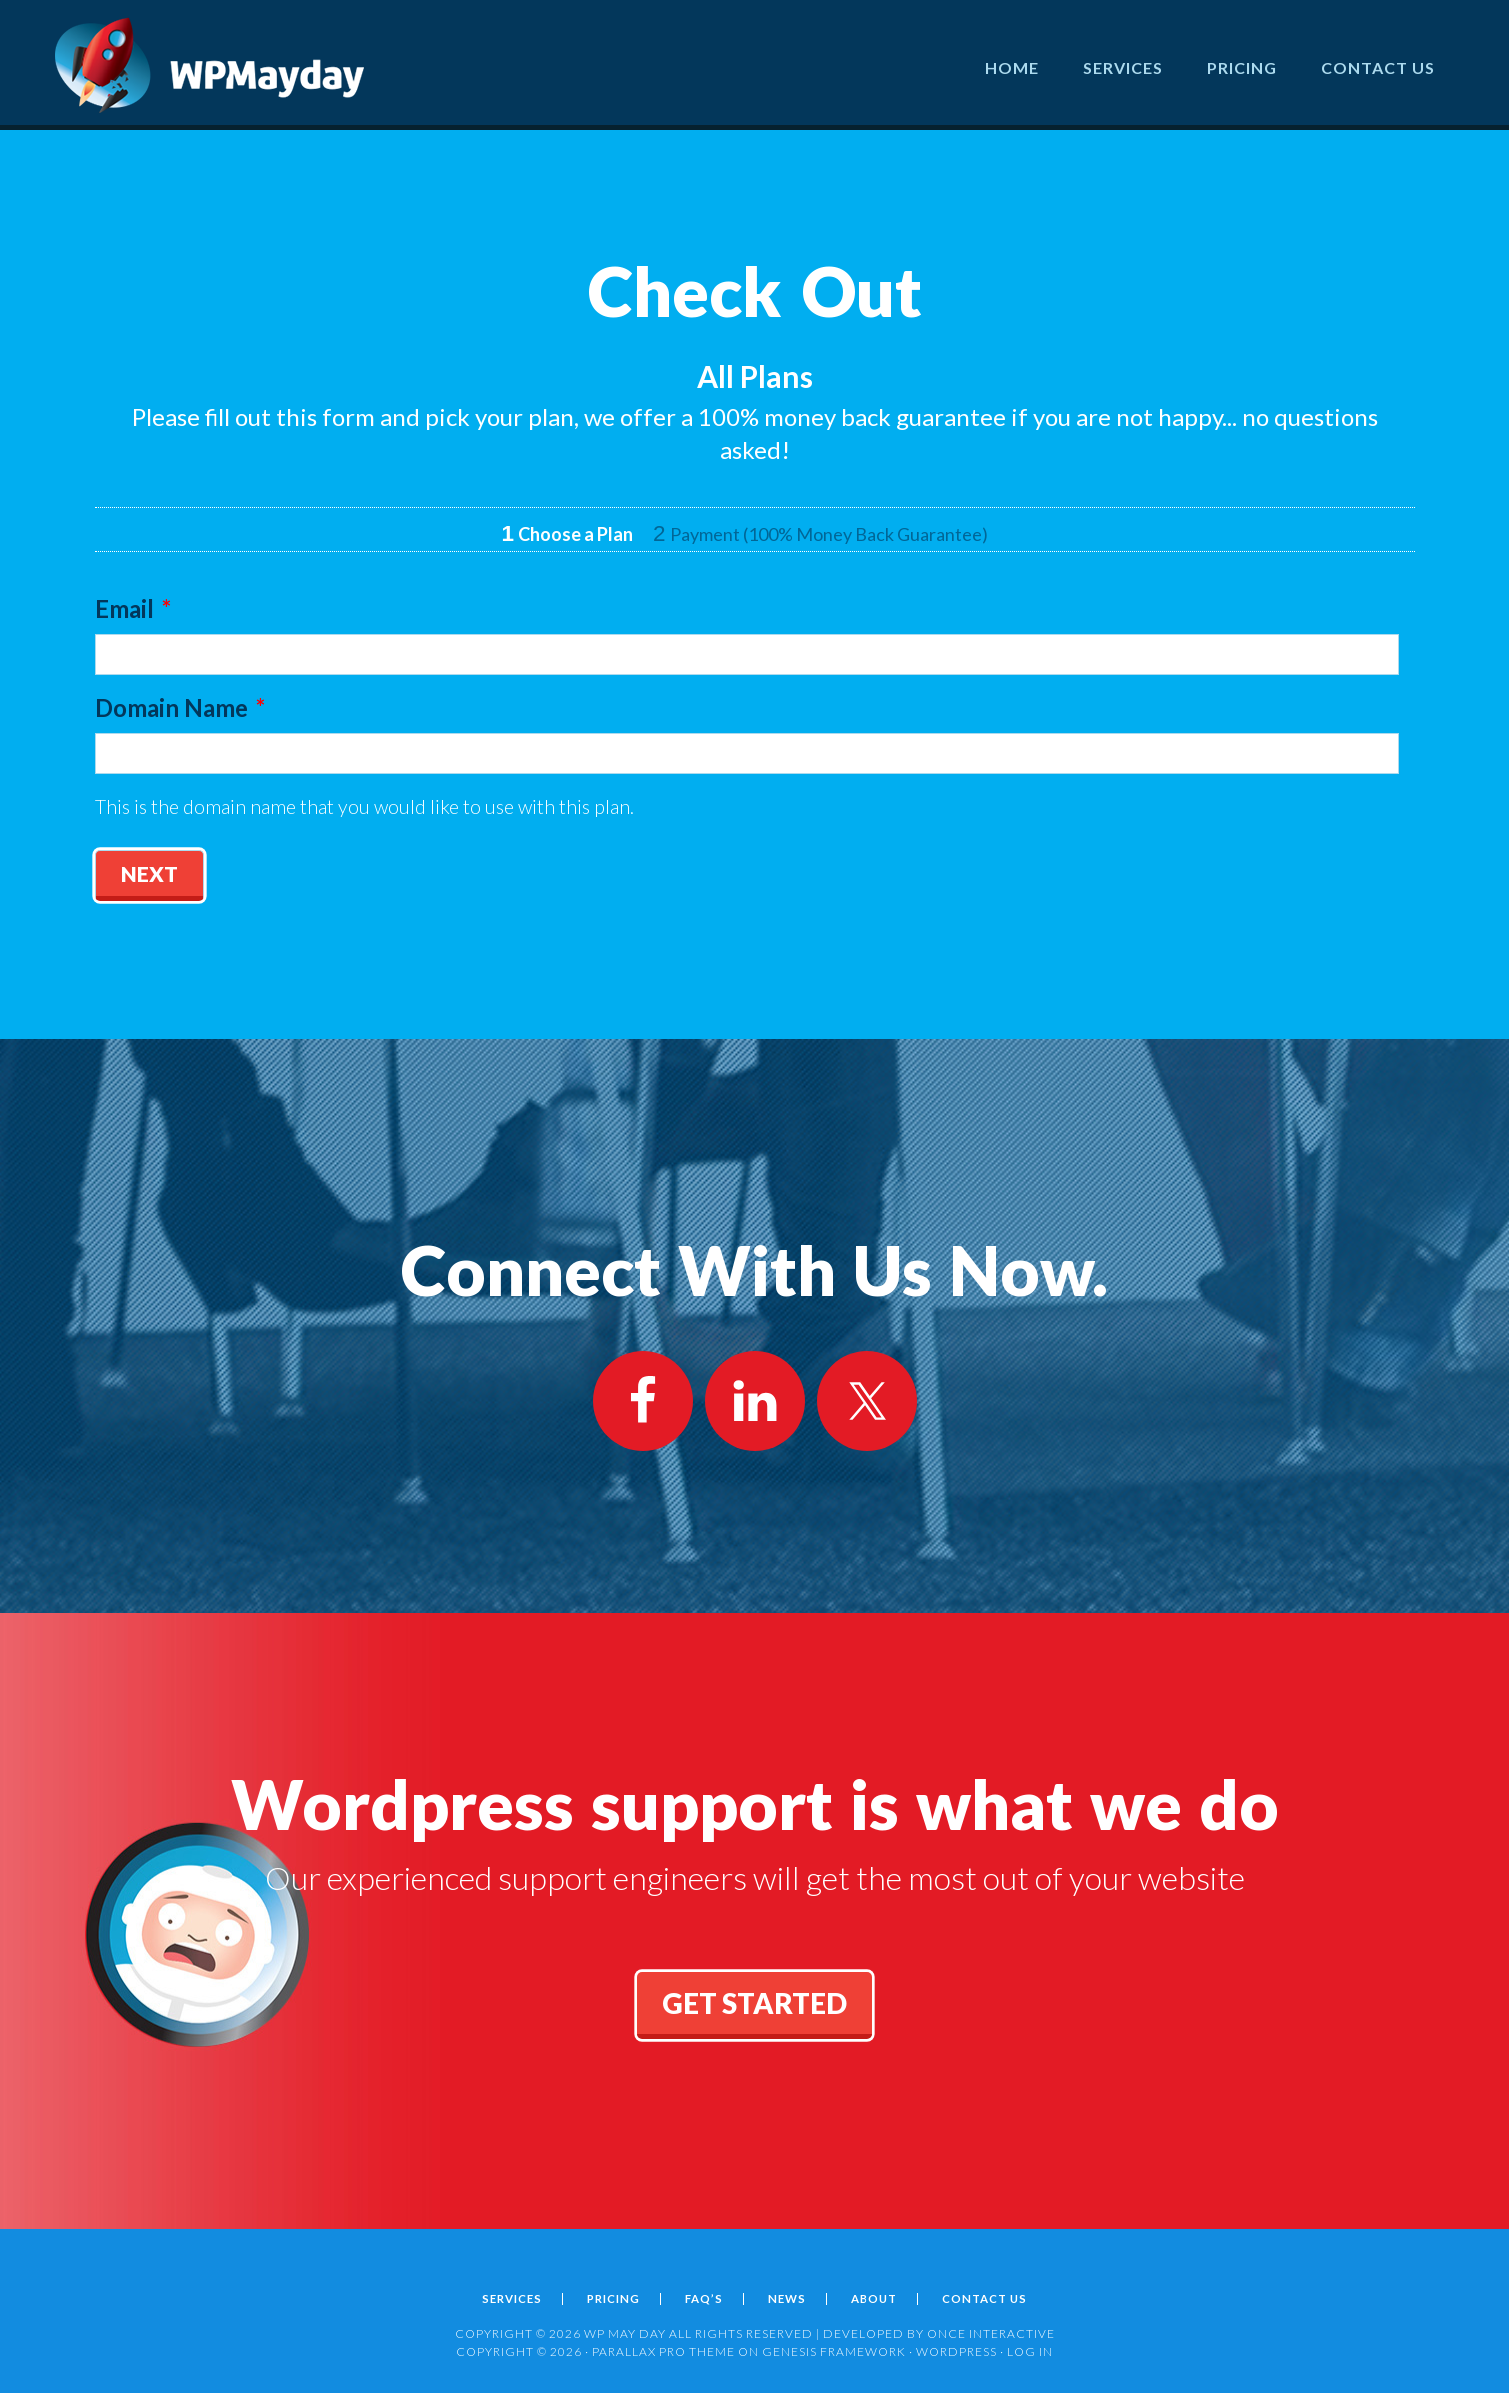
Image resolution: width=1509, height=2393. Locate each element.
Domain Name (180, 707)
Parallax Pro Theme (663, 2343)
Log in (1030, 2343)
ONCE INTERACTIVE (991, 2325)
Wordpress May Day (210, 65)
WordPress (956, 2343)
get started (754, 1995)
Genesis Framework (834, 2343)
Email (133, 608)
